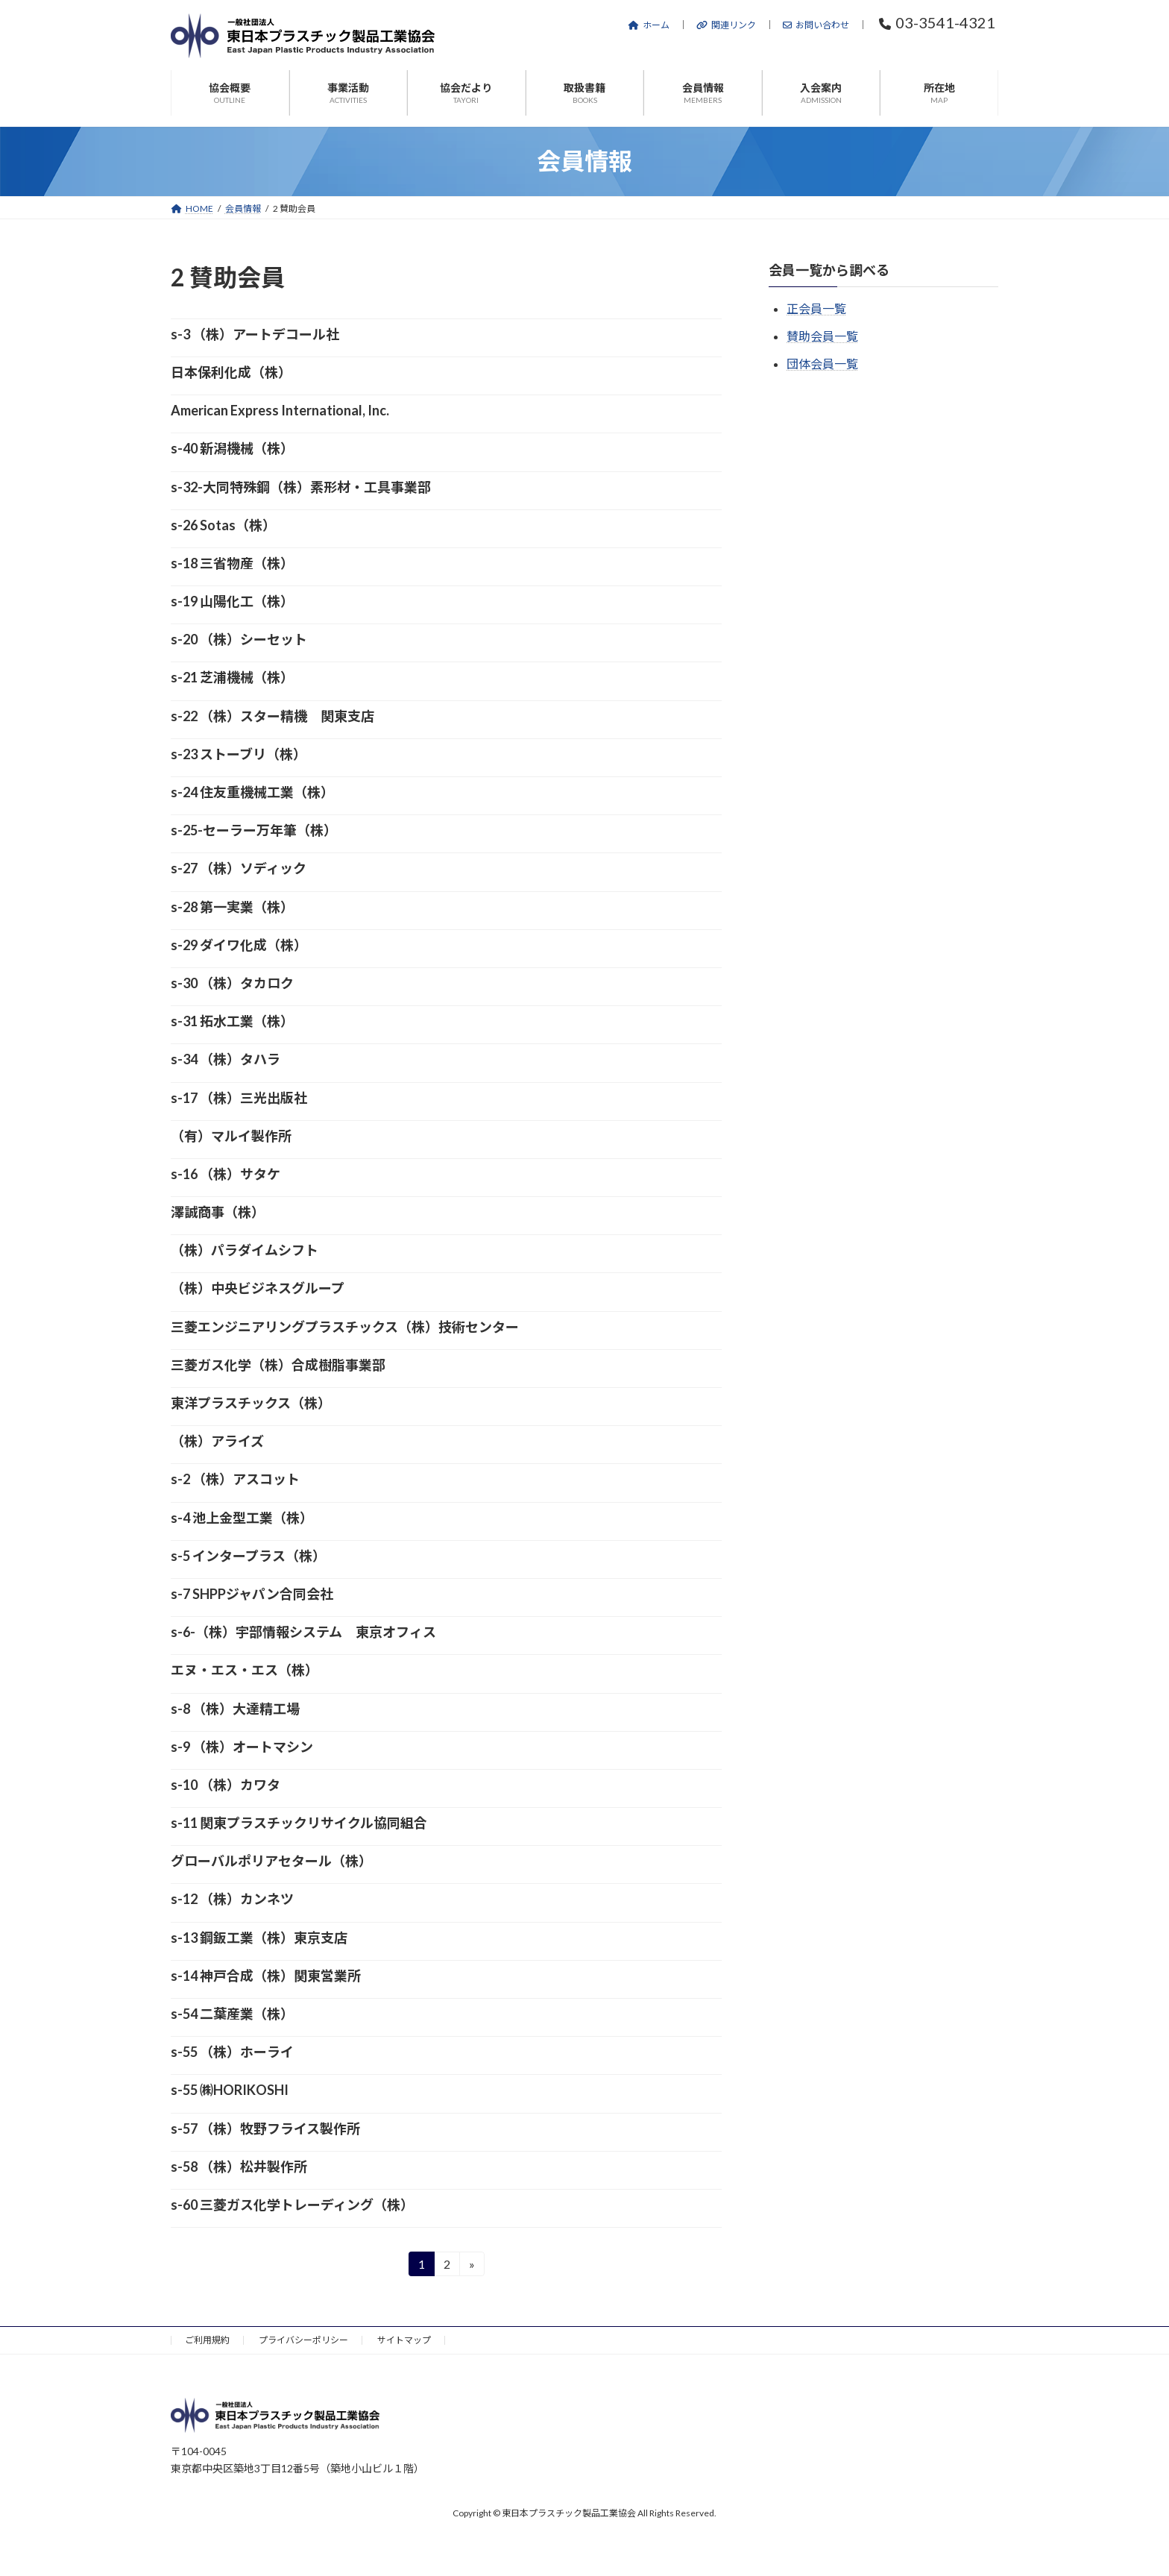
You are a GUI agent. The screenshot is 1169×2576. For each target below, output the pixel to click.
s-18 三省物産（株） (232, 563)
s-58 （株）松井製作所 (239, 2166)
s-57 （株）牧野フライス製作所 (265, 2128)
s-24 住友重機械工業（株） (252, 792)
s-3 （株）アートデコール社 (255, 334)
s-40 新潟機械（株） (232, 448)
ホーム (648, 25)
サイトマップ (404, 2340)
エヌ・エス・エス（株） (244, 1670)
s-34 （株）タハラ (225, 1059)
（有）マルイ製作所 (231, 1136)
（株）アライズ (217, 1441)
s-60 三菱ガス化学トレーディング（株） (292, 2204)
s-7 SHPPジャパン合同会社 (252, 1594)
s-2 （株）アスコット (235, 1479)
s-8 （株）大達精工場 (235, 1708)
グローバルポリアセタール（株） (271, 1861)
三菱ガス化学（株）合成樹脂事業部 (278, 1365)
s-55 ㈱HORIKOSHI (230, 2090)
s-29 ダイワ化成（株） (239, 945)
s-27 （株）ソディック (238, 868)
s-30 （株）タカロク (232, 983)
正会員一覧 (816, 308)
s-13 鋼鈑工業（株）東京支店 (259, 1937)
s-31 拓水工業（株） (232, 1021)
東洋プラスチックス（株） (251, 1403)
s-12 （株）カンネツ (232, 1899)
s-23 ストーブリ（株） (238, 754)
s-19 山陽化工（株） (232, 601)
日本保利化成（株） (231, 372)
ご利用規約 (207, 2340)
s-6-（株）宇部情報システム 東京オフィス (303, 1632)
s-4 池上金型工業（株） (242, 1518)
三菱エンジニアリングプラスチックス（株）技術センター (345, 1327)
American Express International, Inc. (280, 410)
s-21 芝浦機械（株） (232, 677)
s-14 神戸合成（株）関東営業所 (266, 1975)
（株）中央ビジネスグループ (257, 1288)
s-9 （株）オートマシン (242, 1746)
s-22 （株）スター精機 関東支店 (272, 716)
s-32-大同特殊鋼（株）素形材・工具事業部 (301, 487)
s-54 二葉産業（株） (232, 2013)
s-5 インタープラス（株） (248, 1556)
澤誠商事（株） (218, 1212)
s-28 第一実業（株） (232, 907)
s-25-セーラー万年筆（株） (254, 830)
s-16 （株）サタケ (225, 1174)
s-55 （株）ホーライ (232, 2051)
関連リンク (726, 25)
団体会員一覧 (822, 363)
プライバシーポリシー (303, 2340)
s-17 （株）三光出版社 (239, 1098)
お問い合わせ (816, 25)
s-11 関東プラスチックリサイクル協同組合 (299, 1823)
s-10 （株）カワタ (225, 1785)
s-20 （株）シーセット (239, 639)
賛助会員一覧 (822, 336)
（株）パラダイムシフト (244, 1250)
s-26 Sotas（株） (223, 525)
